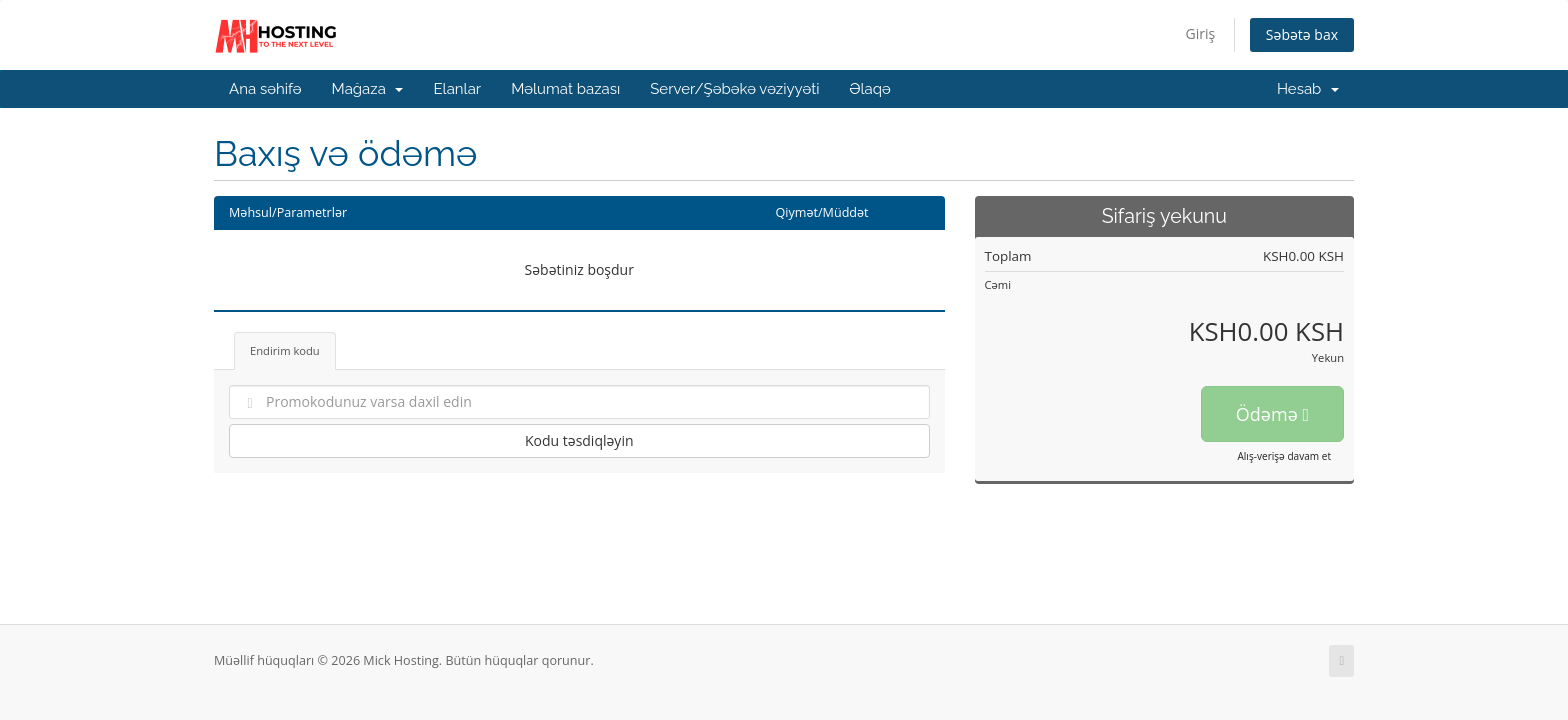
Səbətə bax (1302, 34)
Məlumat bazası (565, 89)
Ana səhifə (265, 89)
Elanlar (457, 89)
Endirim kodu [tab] (285, 350)
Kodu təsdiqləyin (579, 440)
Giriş (1201, 33)
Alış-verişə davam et (1284, 456)
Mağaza (368, 89)
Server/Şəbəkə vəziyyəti (734, 89)
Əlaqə (869, 89)
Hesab (1308, 89)
